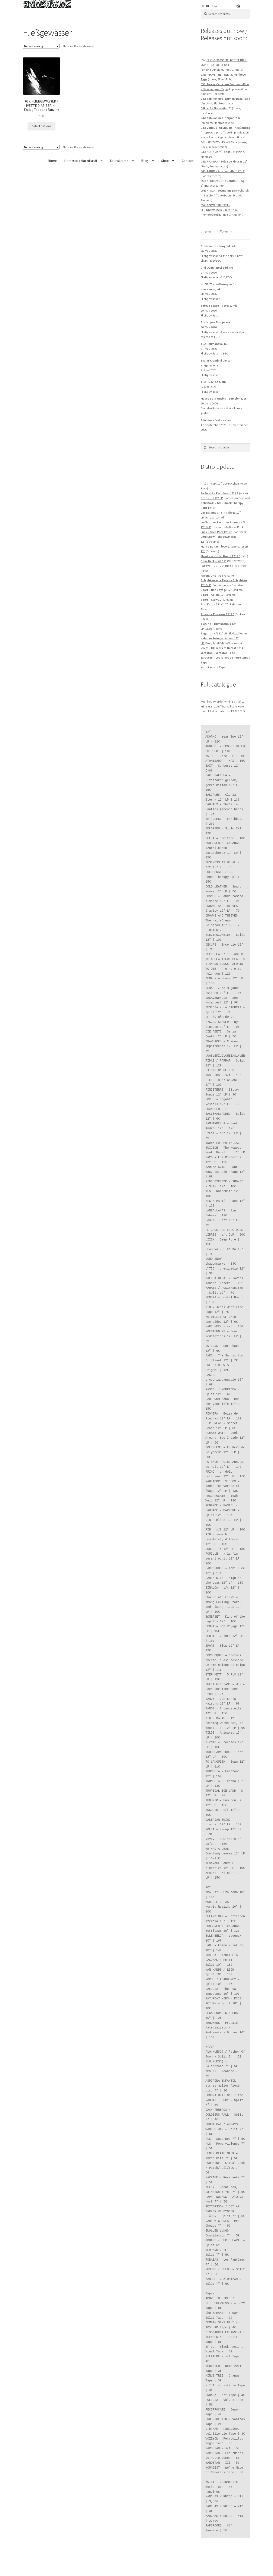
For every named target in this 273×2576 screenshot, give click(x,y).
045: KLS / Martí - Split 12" (218, 152)
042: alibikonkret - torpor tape (221, 118)
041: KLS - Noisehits (214, 108)
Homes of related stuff (80, 160)
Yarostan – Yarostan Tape (218, 653)
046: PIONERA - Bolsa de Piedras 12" (224, 161)
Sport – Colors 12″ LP (215, 595)
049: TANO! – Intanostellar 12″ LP (223, 171)
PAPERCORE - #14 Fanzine (217, 575)
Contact (188, 160)
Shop (165, 160)
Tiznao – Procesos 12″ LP (217, 614)
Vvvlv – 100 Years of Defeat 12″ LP (223, 648)
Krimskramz (119, 160)
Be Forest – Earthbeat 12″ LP (219, 493)
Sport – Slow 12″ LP (214, 600)
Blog (144, 160)
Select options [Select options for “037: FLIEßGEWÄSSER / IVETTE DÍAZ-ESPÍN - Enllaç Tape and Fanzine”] (41, 126)
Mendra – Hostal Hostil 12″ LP (220, 556)
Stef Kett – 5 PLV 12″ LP (216, 604)
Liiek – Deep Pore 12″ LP (216, 532)
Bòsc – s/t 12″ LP (212, 498)
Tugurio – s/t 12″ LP (214, 633)
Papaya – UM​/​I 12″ (213, 566)
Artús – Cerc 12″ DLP (214, 483)
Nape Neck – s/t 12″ (214, 561)
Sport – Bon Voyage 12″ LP (218, 590)
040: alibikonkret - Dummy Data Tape (225, 99)
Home (52, 160)
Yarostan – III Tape (213, 667)
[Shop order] (41, 46)
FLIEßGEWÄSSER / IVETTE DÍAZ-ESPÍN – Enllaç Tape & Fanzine (224, 65)
